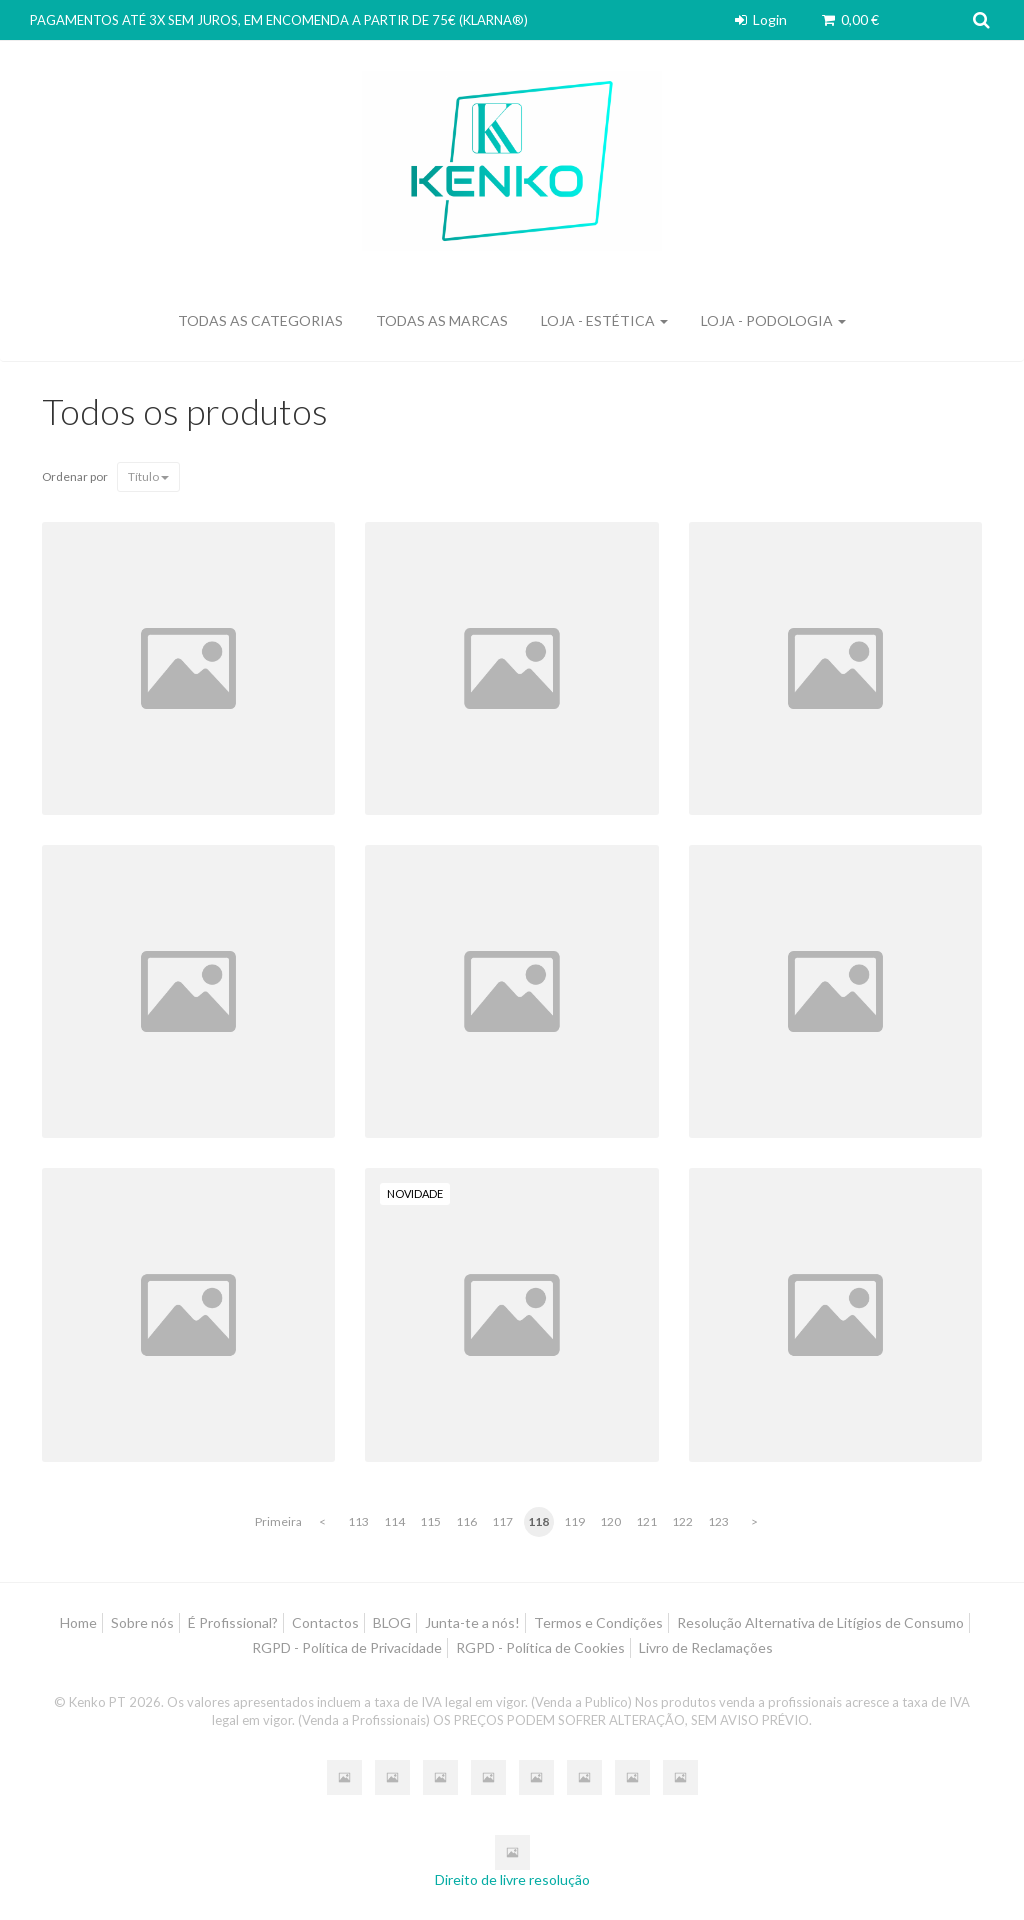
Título (148, 476)
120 (610, 1521)
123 (718, 1521)
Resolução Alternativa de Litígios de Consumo (820, 1622)
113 (358, 1521)
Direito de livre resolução (512, 1879)
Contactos (325, 1622)
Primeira (278, 1521)
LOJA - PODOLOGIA (773, 320)
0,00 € (849, 19)
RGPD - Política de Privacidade (347, 1647)
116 (466, 1521)
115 (430, 1521)
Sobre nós (142, 1622)
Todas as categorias (260, 320)
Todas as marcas (442, 320)
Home (78, 1622)
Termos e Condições (598, 1622)
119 (574, 1521)
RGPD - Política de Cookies (540, 1647)
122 (682, 1521)
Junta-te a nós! (472, 1622)
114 (394, 1521)
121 (646, 1521)
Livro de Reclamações (706, 1647)
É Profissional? (233, 1622)
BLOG (392, 1622)
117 (502, 1521)
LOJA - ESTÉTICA (604, 320)
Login (759, 19)
